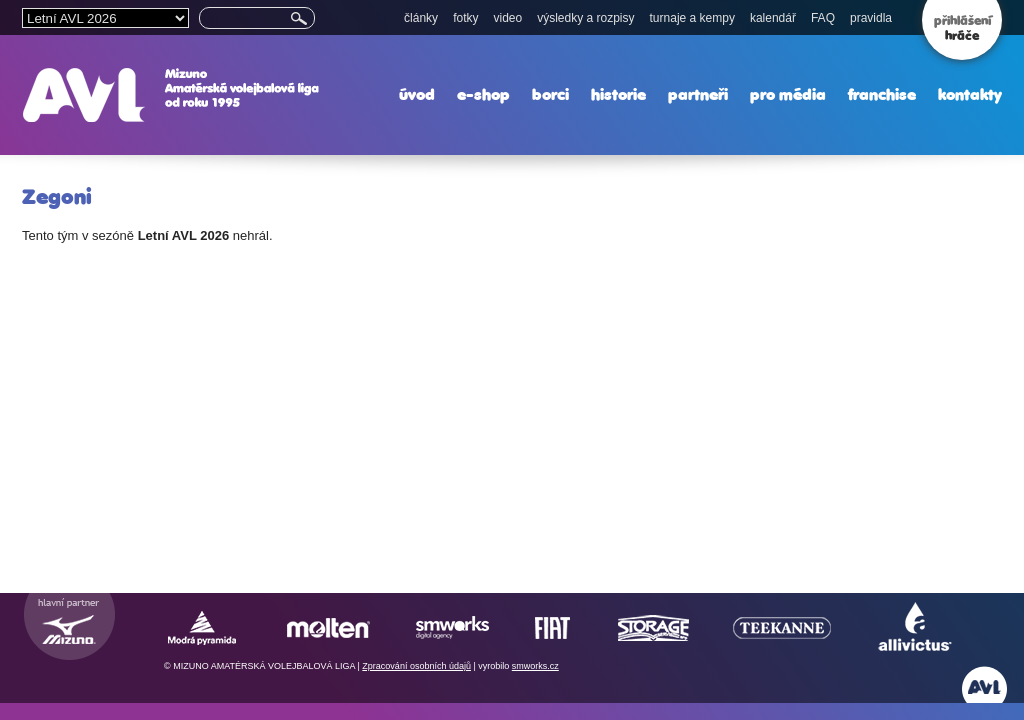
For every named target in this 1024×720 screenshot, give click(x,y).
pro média (788, 94)
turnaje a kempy (692, 18)
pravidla (871, 18)
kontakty (970, 94)
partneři (698, 94)
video (507, 18)
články (421, 18)
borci (550, 94)
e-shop (483, 94)
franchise (882, 94)
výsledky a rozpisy (585, 18)
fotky (465, 18)
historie (618, 94)
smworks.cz (535, 666)
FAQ (823, 18)
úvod (417, 94)
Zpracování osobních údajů (416, 666)
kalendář (773, 18)
